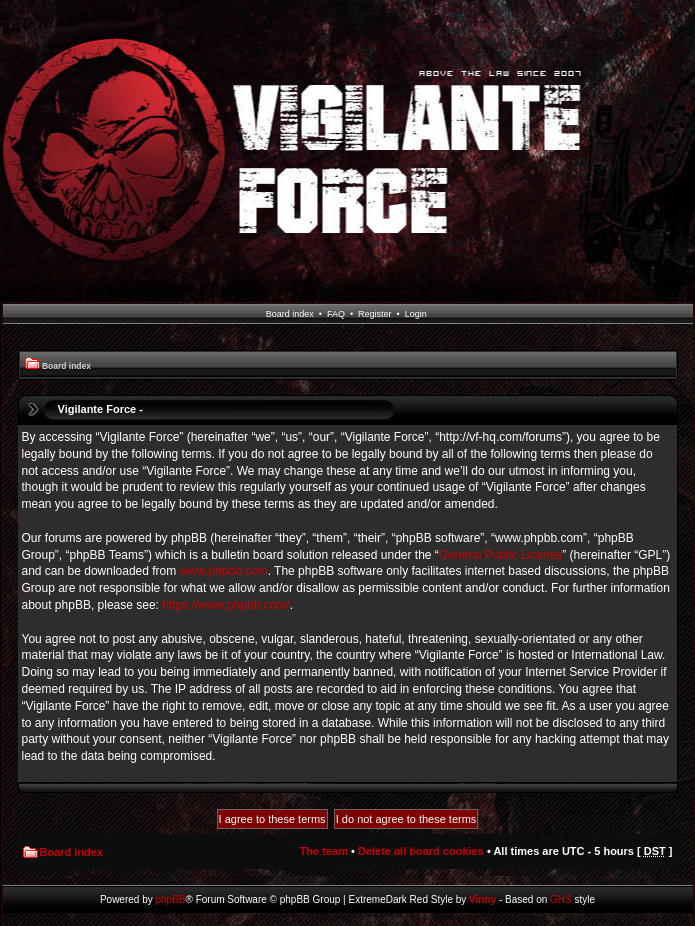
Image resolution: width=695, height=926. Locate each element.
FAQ (336, 314)
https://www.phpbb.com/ (225, 605)
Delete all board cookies (421, 851)
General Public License (500, 555)
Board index (290, 314)
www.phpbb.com (224, 571)
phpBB (171, 899)
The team (324, 851)
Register (375, 314)
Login (416, 314)
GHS (561, 899)
